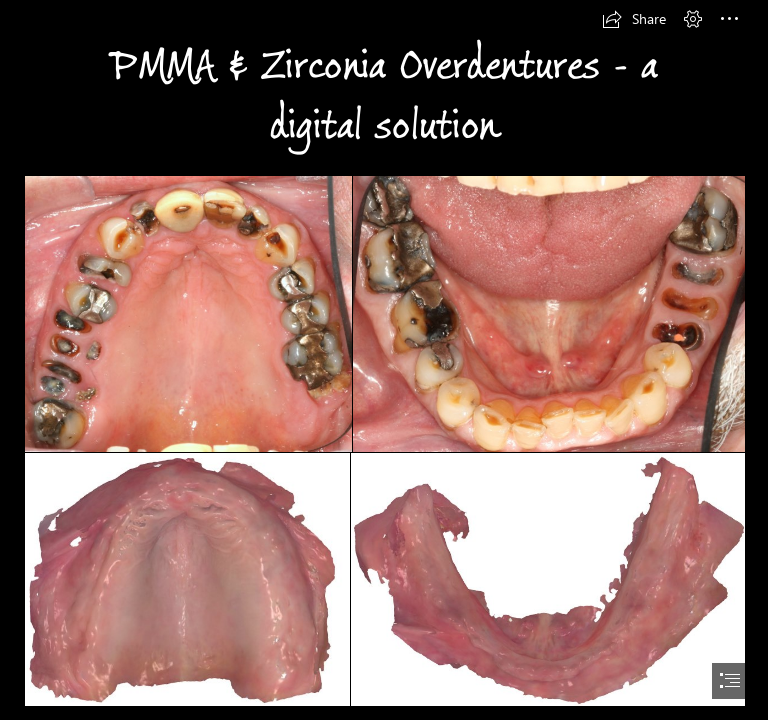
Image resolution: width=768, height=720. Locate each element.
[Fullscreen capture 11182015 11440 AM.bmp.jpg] (547, 578)
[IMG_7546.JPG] (548, 313)
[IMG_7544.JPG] (187, 313)
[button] (634, 19)
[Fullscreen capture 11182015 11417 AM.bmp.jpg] (186, 579)
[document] (384, 360)
